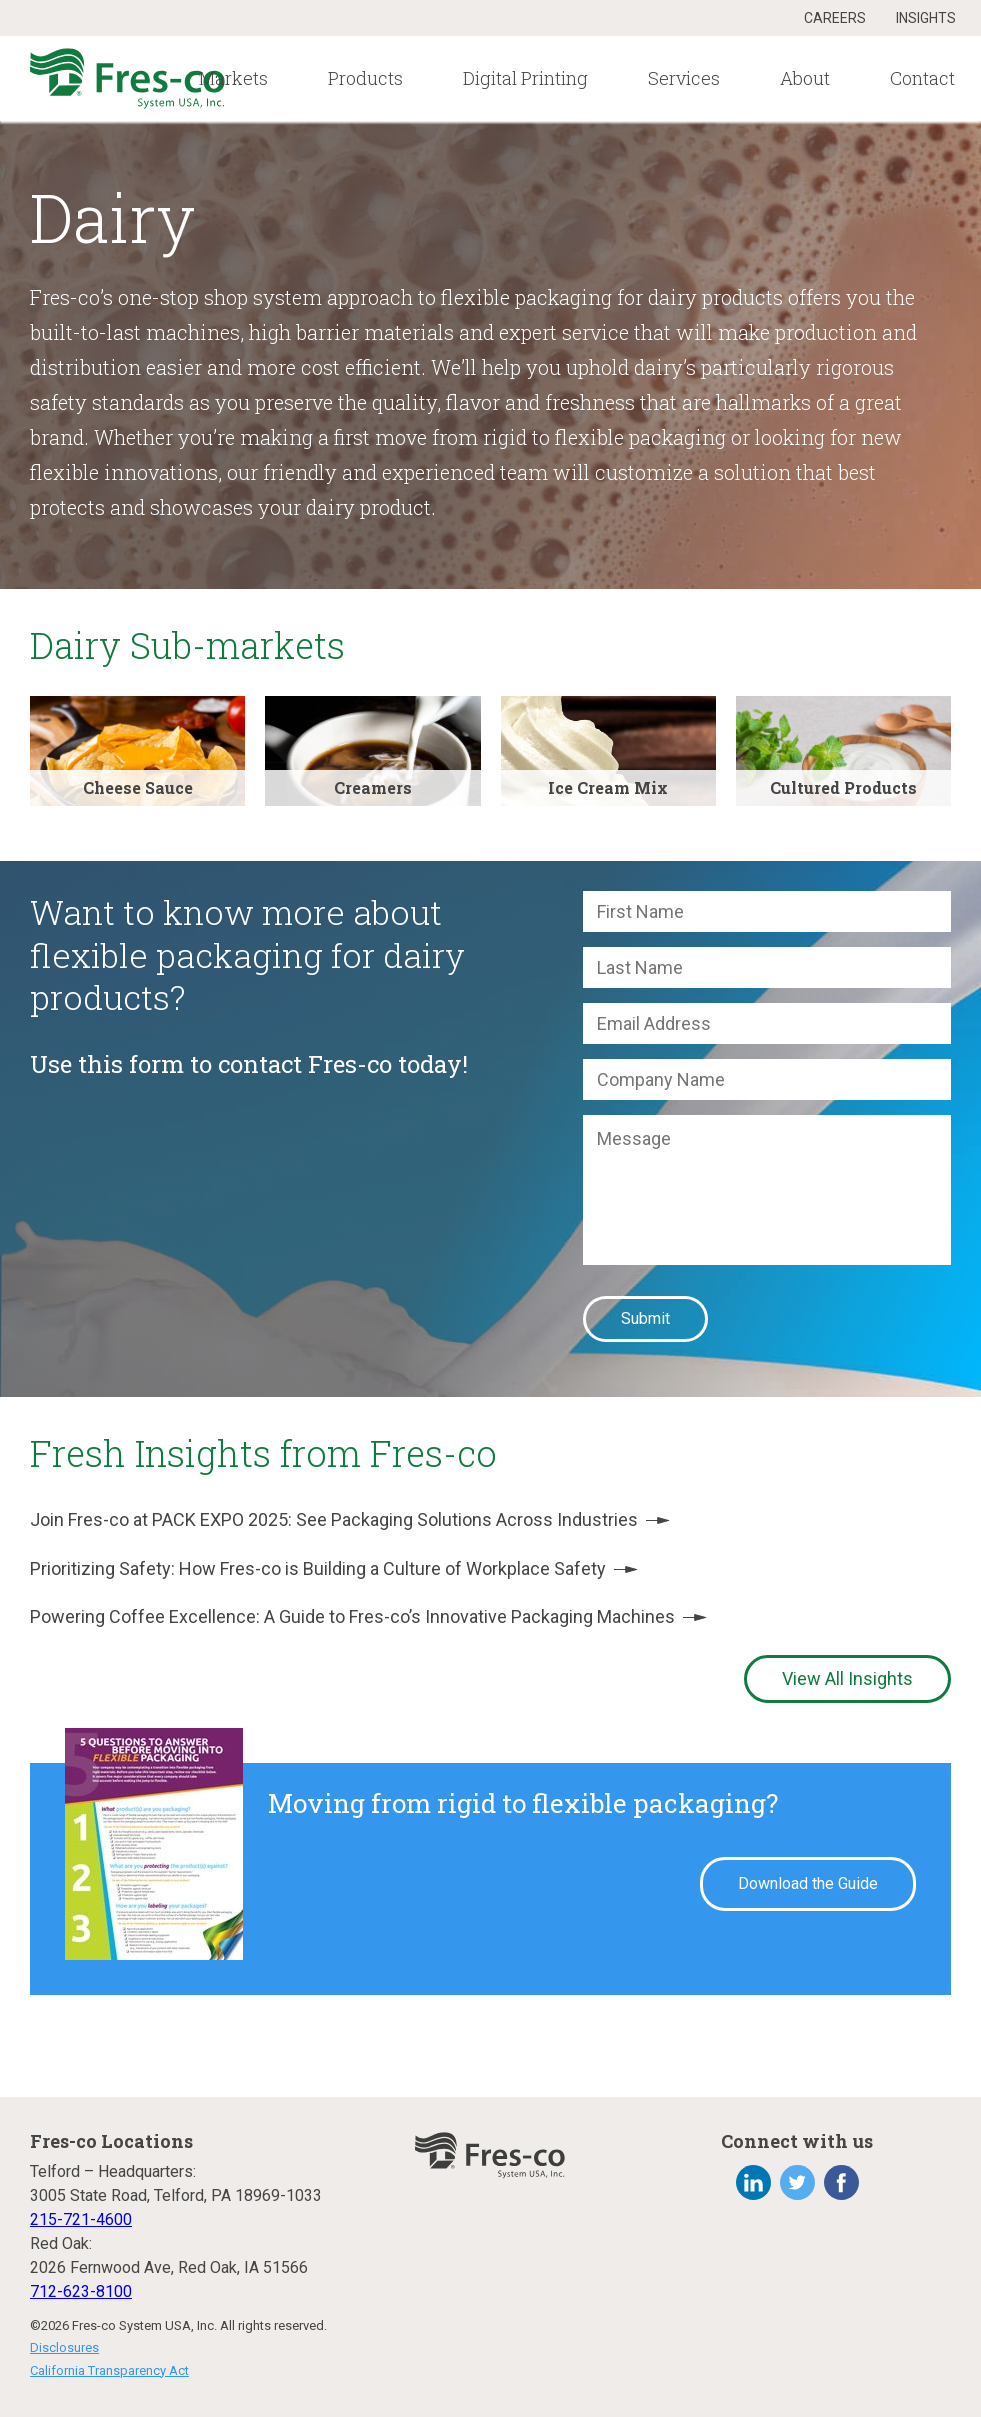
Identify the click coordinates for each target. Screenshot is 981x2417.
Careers (835, 18)
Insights (926, 18)
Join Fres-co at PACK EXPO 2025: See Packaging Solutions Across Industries (350, 1519)
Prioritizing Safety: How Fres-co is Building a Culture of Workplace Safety (334, 1568)
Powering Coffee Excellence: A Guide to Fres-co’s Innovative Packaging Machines (368, 1616)
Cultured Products (843, 787)
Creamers (373, 787)
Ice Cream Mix (608, 787)
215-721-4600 (81, 2219)
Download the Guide (808, 1883)
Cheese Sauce (138, 787)
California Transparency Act (109, 2370)
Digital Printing (525, 78)
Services (684, 78)
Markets (233, 78)
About (805, 78)
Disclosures (64, 2347)
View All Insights (847, 1678)
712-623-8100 (81, 2291)
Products (365, 78)
